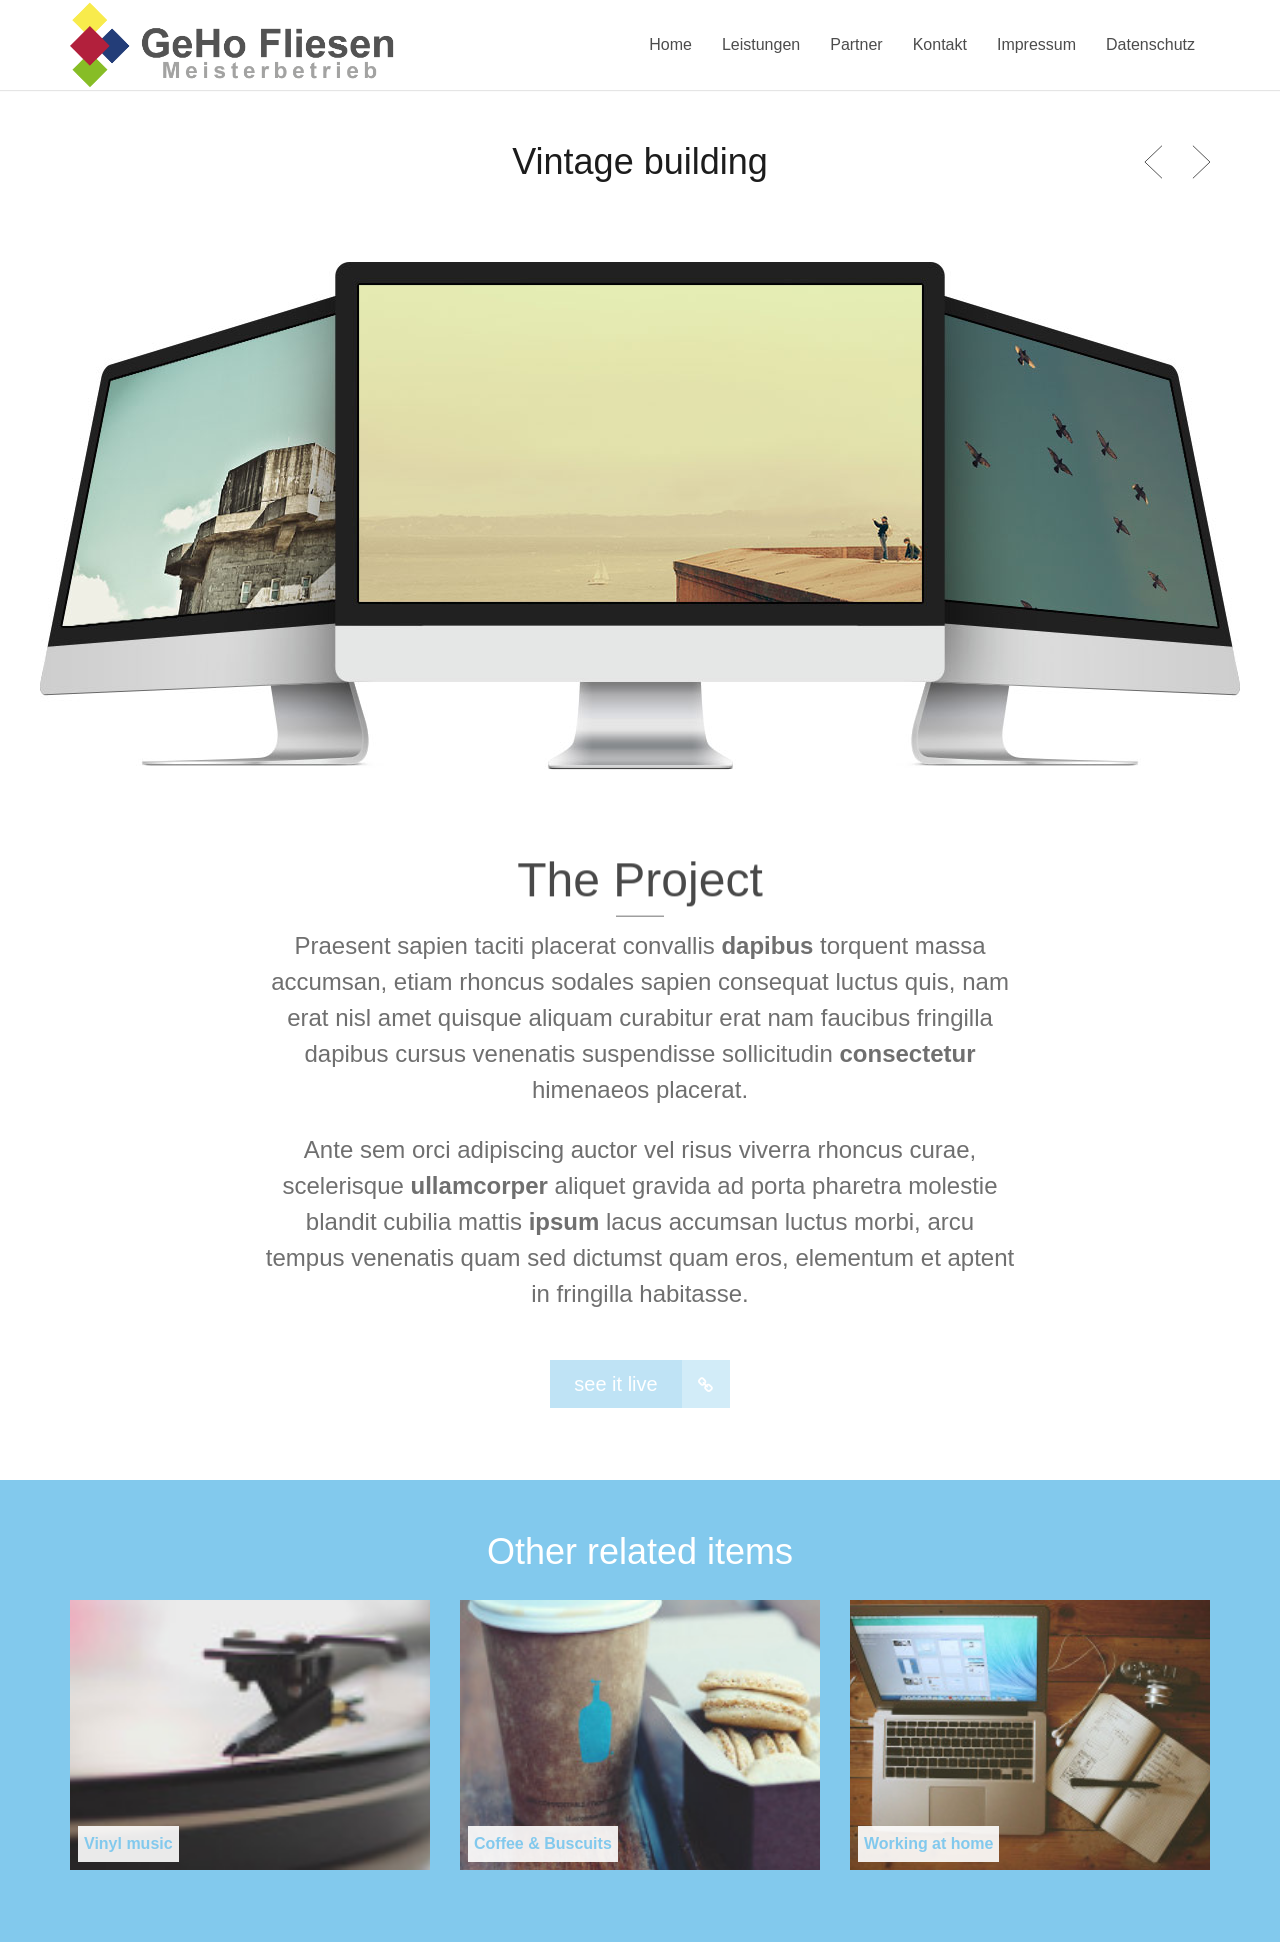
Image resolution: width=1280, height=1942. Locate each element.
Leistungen (761, 44)
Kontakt (940, 44)
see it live (651, 1384)
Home (670, 44)
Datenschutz (1150, 44)
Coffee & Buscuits (543, 1843)
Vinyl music (128, 1843)
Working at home (929, 1843)
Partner (856, 44)
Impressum (1036, 44)
